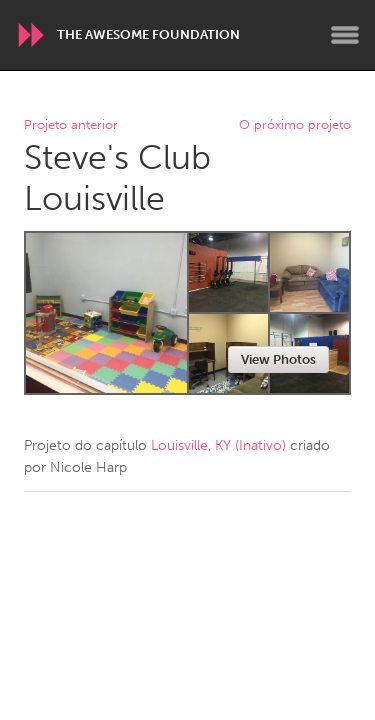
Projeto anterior (71, 125)
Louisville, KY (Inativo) (218, 445)
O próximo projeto (295, 125)
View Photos (278, 359)
